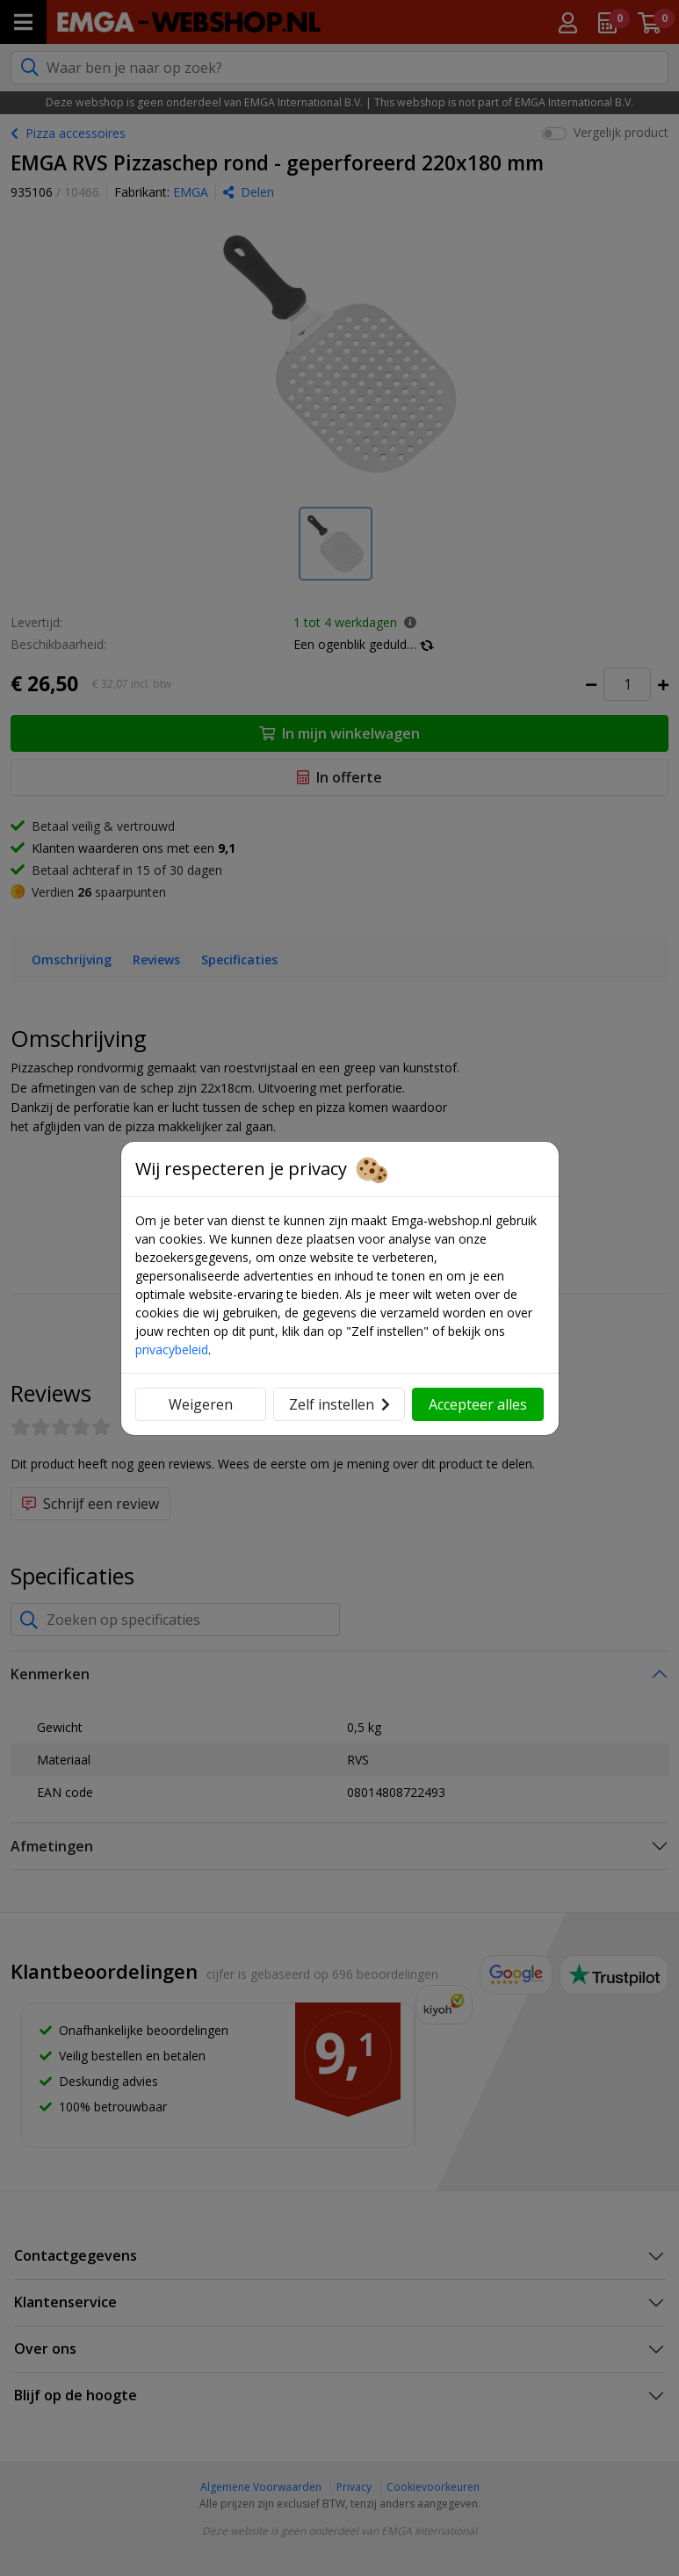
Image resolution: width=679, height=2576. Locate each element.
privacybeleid (171, 1349)
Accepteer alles (478, 1404)
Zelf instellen (339, 1404)
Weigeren (201, 1404)
